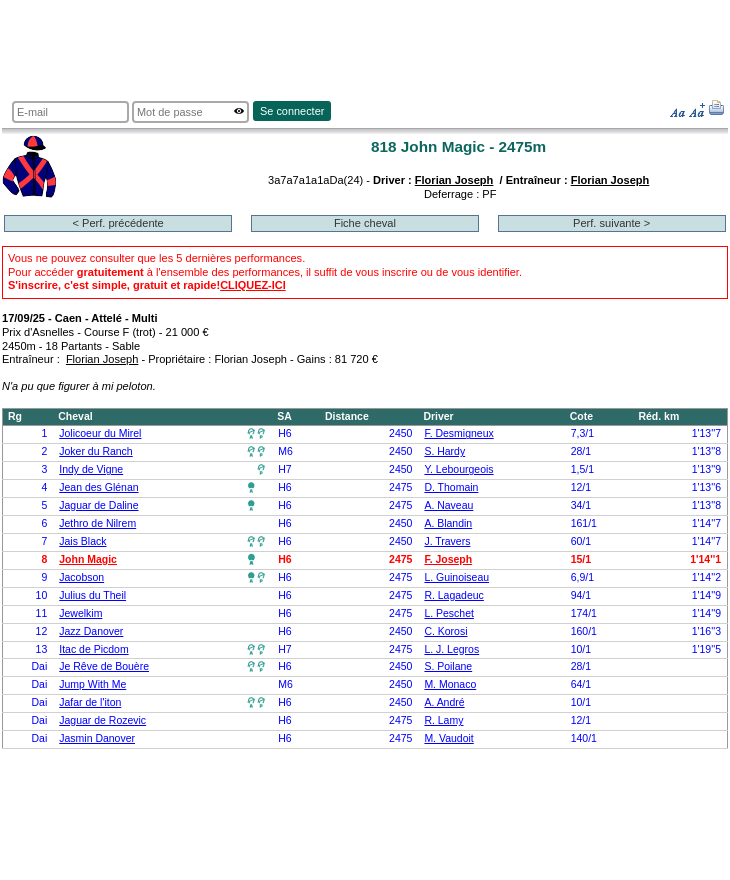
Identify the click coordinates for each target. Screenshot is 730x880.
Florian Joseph (454, 180)
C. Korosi (445, 631)
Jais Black (82, 541)
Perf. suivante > (611, 223)
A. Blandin (448, 523)
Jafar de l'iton (90, 702)
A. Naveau (448, 505)
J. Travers (447, 541)
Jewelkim (80, 613)
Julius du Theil (92, 595)
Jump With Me (92, 684)
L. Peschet (449, 613)
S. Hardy (444, 451)
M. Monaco (450, 684)
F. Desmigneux (458, 433)
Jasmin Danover (97, 738)
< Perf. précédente (118, 223)
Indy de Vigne (91, 469)
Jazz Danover (91, 631)
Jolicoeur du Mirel (100, 433)
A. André (444, 702)
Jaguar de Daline (98, 505)
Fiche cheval (365, 223)
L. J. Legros (451, 649)
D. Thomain (451, 487)
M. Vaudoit (448, 738)
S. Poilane (448, 666)
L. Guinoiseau (456, 577)
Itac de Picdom (93, 649)
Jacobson (81, 577)
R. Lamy (443, 720)
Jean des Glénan (98, 487)
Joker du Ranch (95, 451)
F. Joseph (448, 559)
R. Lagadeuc (453, 595)
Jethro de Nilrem (97, 523)
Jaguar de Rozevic (102, 720)
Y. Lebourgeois (458, 469)
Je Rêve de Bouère (104, 666)
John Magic (88, 559)
